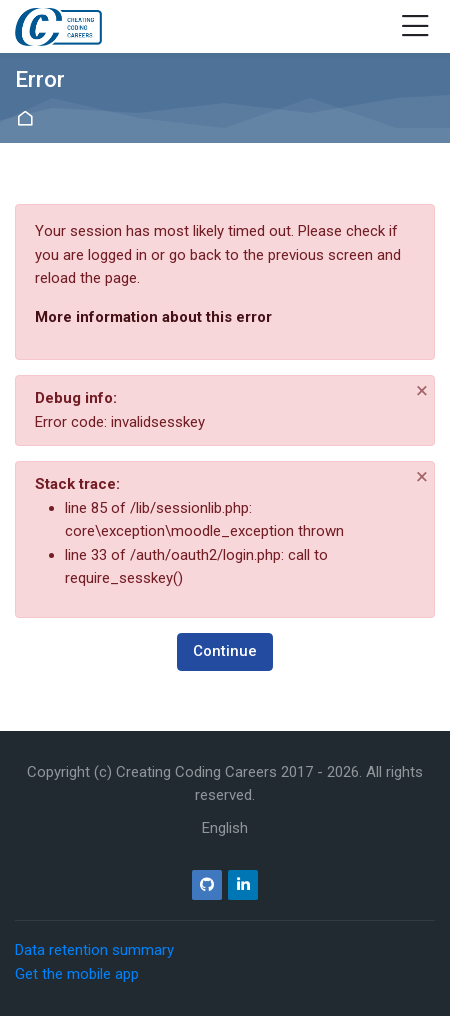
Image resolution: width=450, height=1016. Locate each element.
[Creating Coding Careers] (58, 27)
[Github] (207, 885)
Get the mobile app (77, 974)
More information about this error (153, 317)
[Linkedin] (243, 885)
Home (28, 118)
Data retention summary (94, 950)
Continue (225, 651)
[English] (225, 828)
